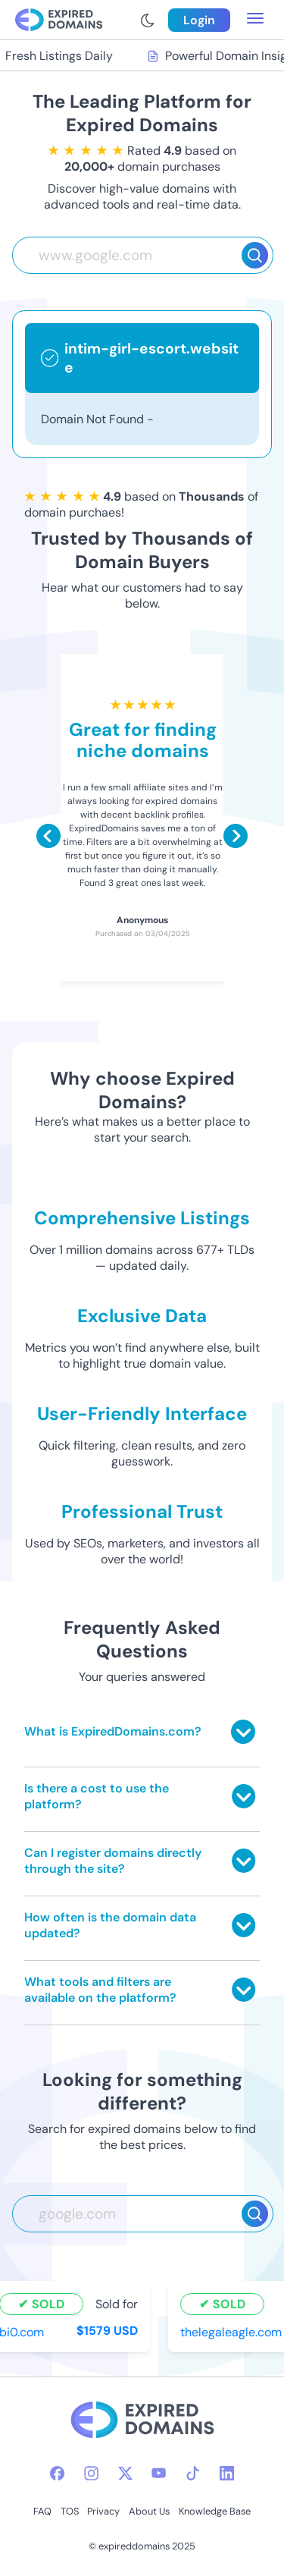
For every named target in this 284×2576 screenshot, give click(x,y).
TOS (70, 2511)
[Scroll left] (48, 836)
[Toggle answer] (243, 1732)
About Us (149, 2511)
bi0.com (23, 2332)
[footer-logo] (142, 2422)
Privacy (103, 2511)
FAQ (42, 2511)
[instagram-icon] (91, 2473)
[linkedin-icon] (227, 2473)
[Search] (255, 255)
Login (199, 20)
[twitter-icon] (125, 2473)
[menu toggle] (255, 19)
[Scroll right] (235, 836)
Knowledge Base (215, 2511)
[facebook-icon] (57, 2473)
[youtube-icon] (158, 2473)
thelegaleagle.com (232, 2332)
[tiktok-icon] (193, 2473)
